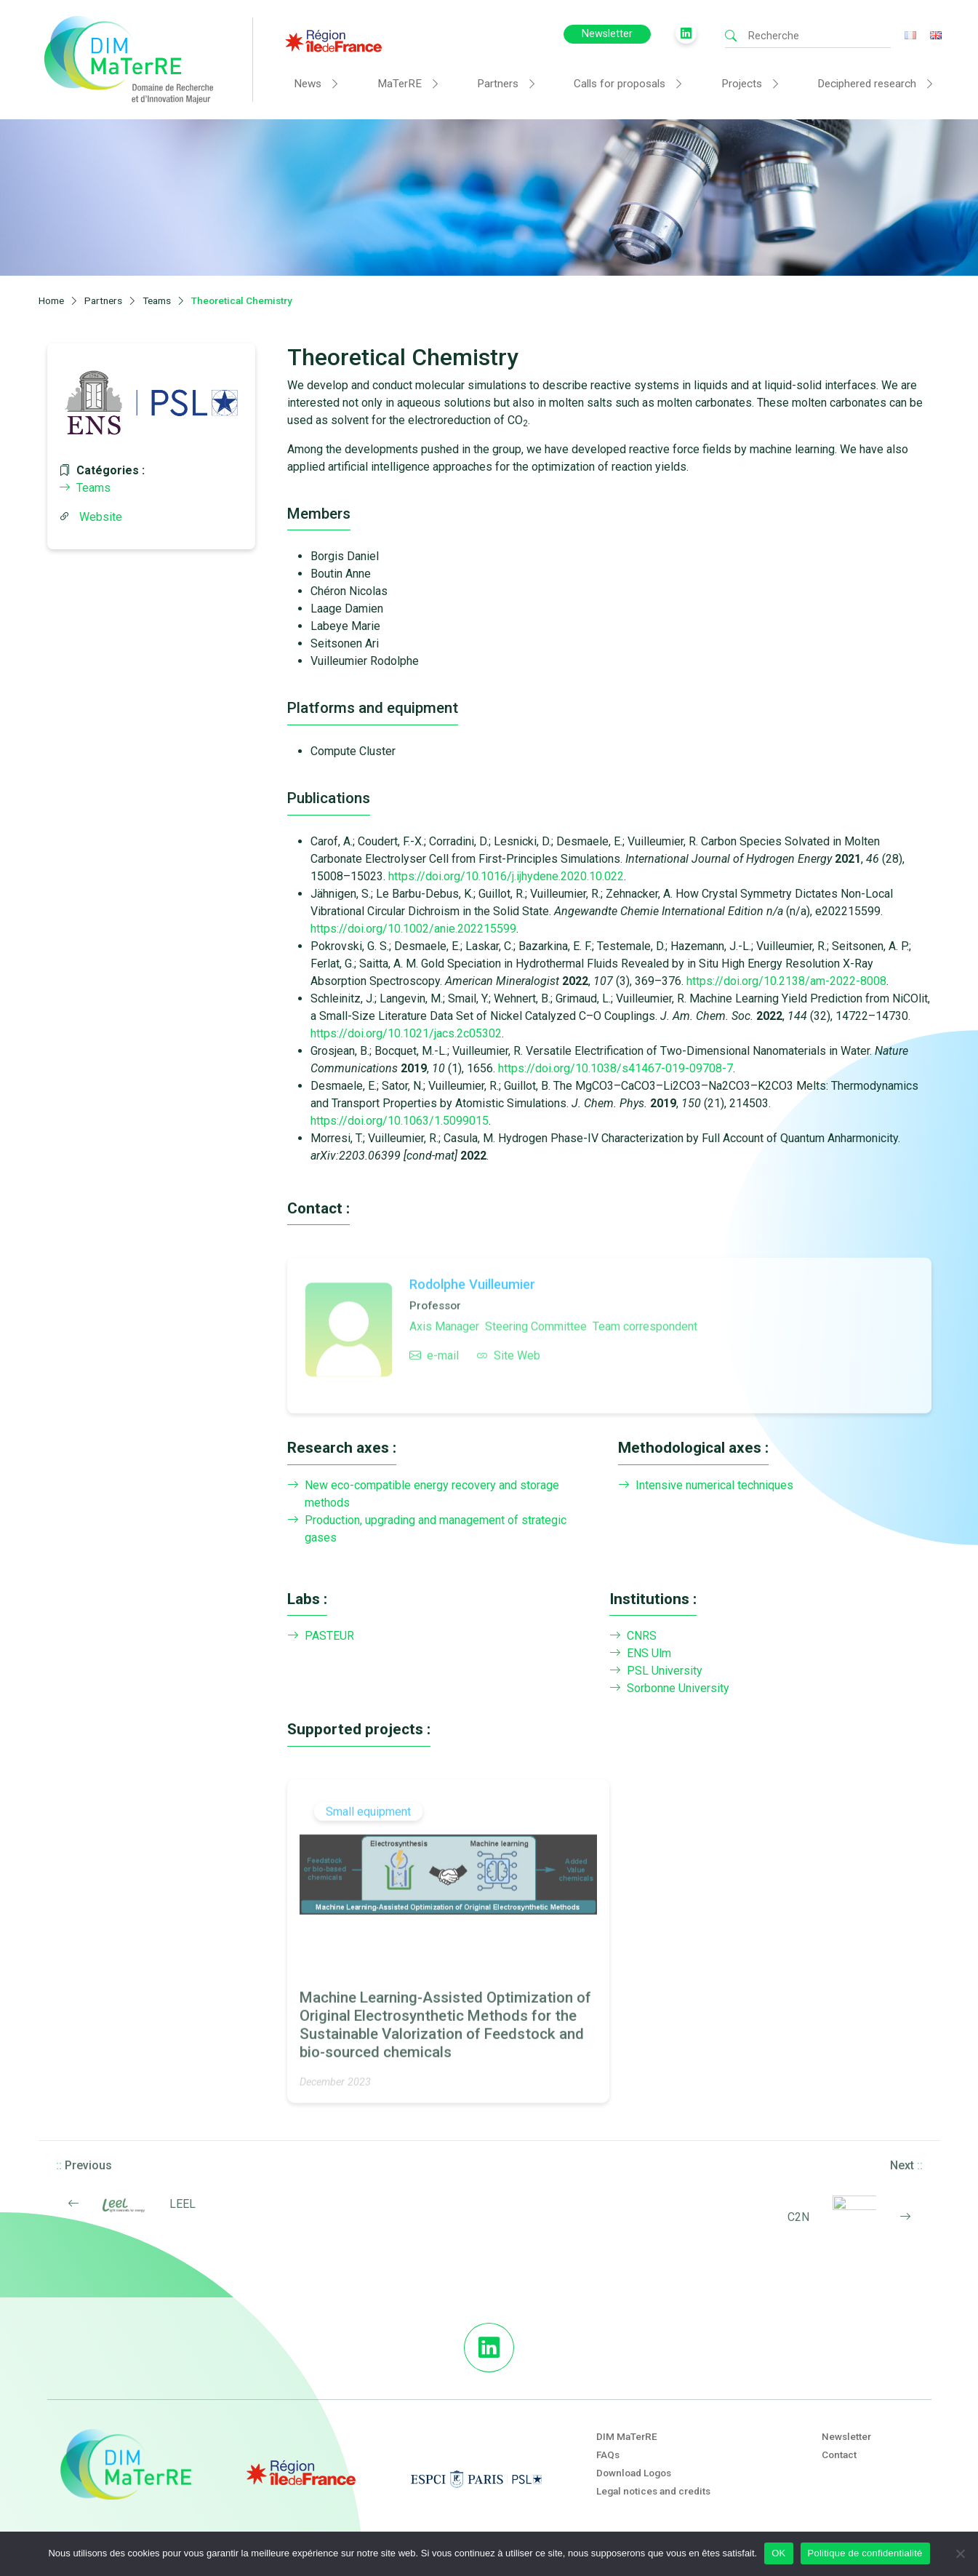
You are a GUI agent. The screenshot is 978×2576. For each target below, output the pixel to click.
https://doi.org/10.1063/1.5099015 (399, 1121)
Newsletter (607, 34)
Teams (85, 488)
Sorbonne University (669, 1688)
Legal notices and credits (653, 2491)
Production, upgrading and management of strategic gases (426, 1529)
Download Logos (633, 2473)
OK (778, 2553)
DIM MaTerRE (626, 2436)
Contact (839, 2454)
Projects (741, 83)
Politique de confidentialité (865, 2553)
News (307, 83)
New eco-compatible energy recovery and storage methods (423, 1494)
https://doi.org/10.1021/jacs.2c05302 (406, 1033)
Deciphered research (866, 83)
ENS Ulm (640, 1653)
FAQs (608, 2454)
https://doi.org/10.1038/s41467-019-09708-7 (615, 1068)
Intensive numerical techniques (705, 1485)
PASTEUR (320, 1636)
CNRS (633, 1636)
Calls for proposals (619, 83)
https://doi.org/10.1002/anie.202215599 (413, 929)
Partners (497, 83)
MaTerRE (399, 83)
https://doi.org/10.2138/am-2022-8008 (786, 981)
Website (100, 517)
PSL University (655, 1671)
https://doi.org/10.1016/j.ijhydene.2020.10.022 (506, 876)
